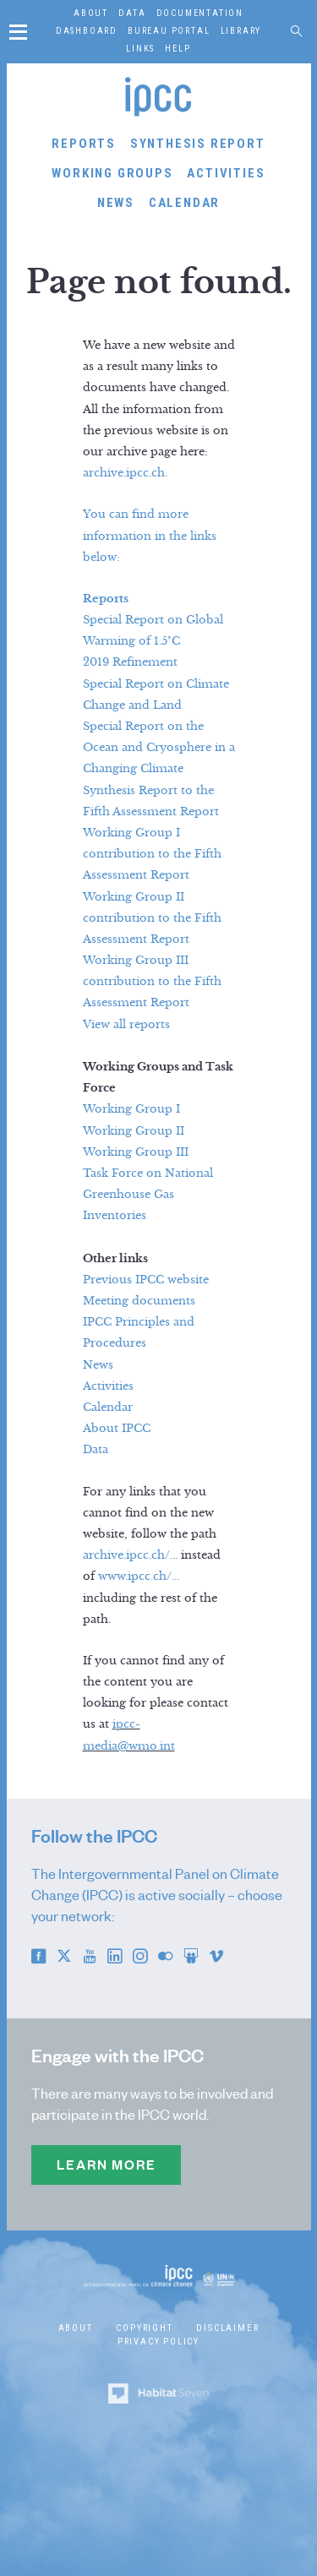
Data (131, 13)
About (91, 13)
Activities (226, 173)
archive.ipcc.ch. (125, 473)
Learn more (106, 2164)
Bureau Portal (169, 30)
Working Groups (112, 173)
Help (177, 48)
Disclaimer (227, 2328)
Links (140, 48)
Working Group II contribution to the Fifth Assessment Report (152, 918)
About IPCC (116, 1428)
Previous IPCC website (146, 1280)
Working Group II (133, 1131)
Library (241, 30)
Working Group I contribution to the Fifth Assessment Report (152, 854)
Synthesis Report (197, 143)
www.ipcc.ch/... (138, 1576)
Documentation (199, 13)
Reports (84, 143)
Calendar (184, 202)
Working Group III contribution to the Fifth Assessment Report (152, 982)
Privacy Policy (158, 2341)
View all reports (126, 1025)
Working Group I (131, 1109)
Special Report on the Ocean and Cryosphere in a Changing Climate (159, 748)
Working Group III (136, 1152)
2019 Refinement (130, 662)
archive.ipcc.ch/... (130, 1555)
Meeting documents (139, 1301)
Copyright (144, 2328)
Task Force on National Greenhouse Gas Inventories (148, 1195)
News (115, 202)
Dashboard (87, 30)
